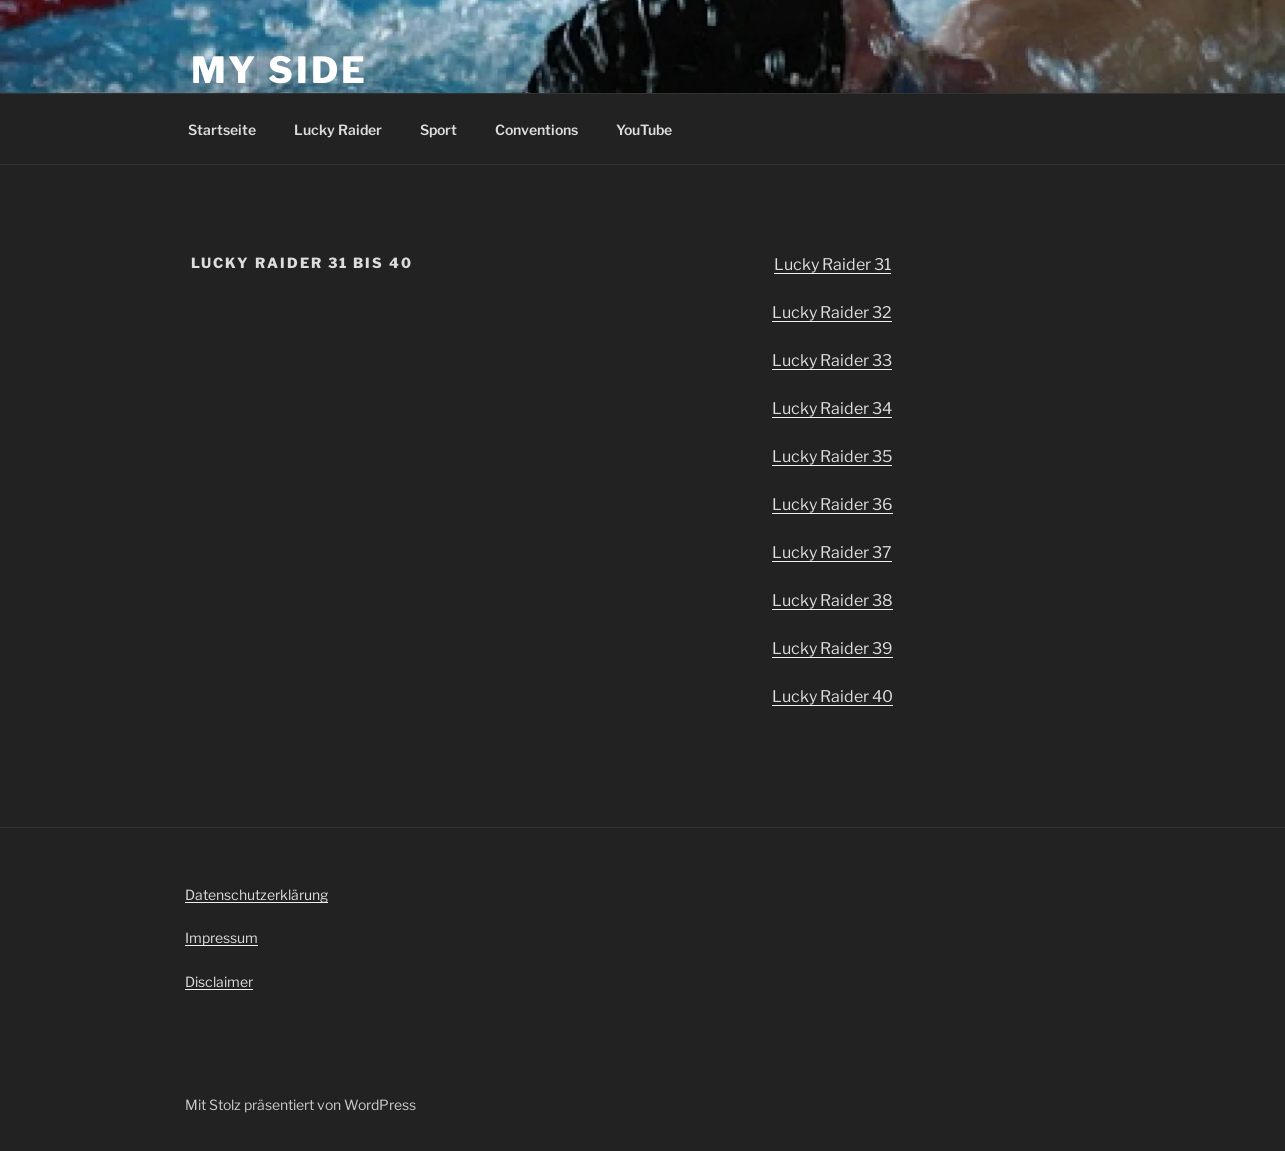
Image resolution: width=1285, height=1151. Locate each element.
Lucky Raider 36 (832, 504)
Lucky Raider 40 (832, 696)
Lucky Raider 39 (832, 648)
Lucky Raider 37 (832, 552)
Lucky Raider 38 (832, 600)
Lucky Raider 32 (832, 312)
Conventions (536, 129)
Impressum (221, 937)
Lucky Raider (338, 129)
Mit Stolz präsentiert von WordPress (300, 1104)
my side (279, 70)
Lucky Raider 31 (832, 264)
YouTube (644, 129)
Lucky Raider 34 (832, 408)
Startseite (222, 129)
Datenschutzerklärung (256, 894)
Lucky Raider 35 (832, 456)
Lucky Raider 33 (832, 360)
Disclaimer (219, 981)
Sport (438, 129)
